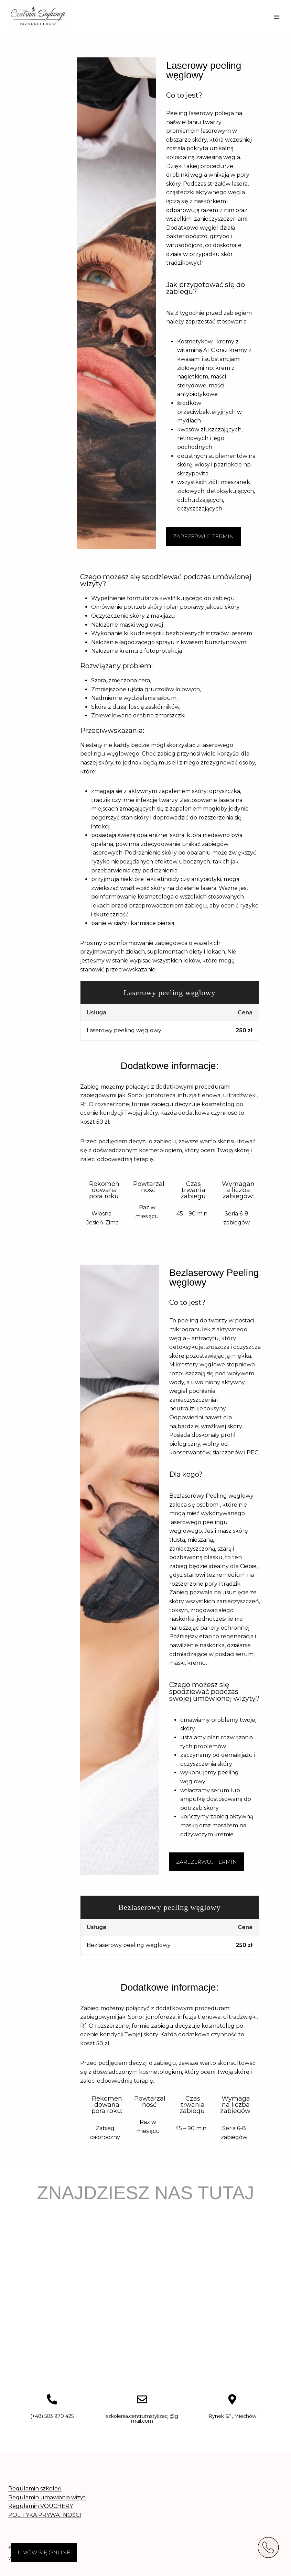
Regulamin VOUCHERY (40, 2506)
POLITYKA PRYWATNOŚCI (44, 2515)
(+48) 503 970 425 (52, 2416)
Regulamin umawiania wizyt (47, 2497)
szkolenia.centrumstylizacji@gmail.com (142, 2418)
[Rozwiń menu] (276, 16)
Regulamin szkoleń (35, 2488)
